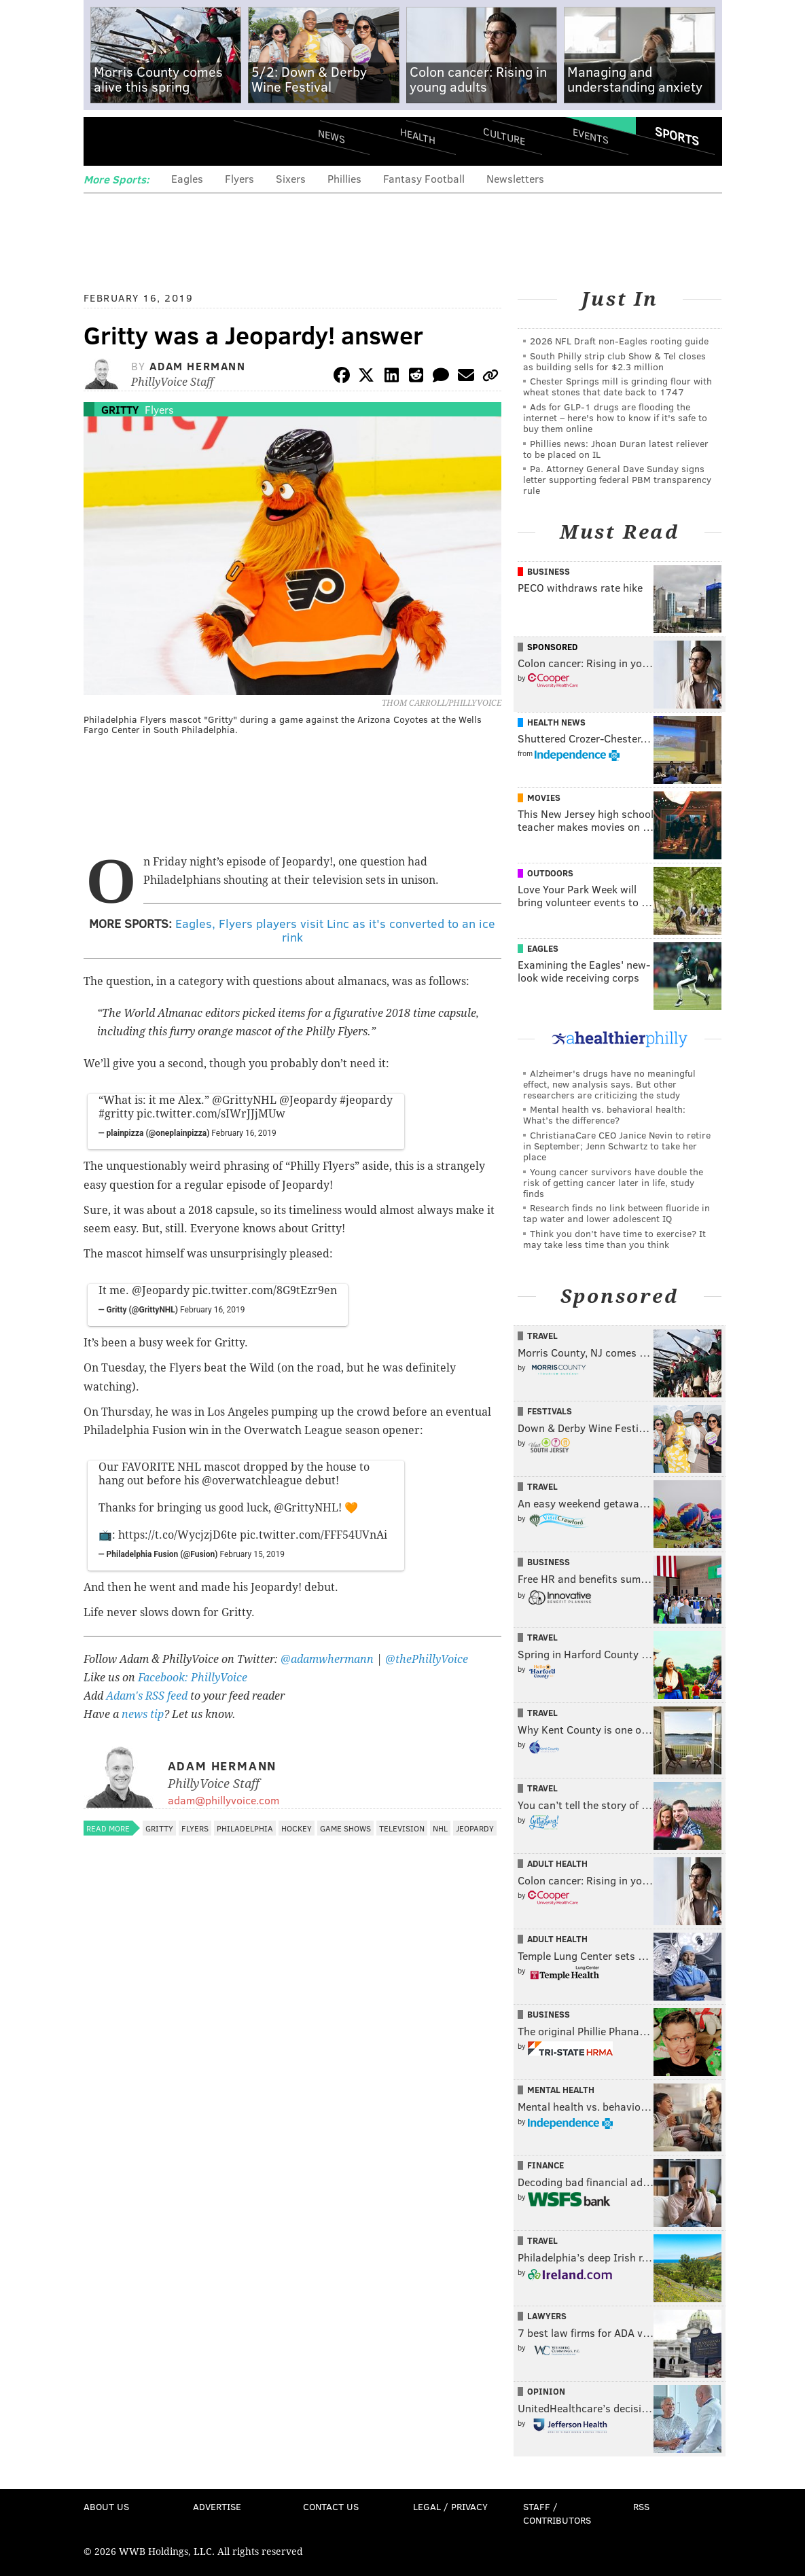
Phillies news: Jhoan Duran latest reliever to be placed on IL (616, 449)
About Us (106, 2506)
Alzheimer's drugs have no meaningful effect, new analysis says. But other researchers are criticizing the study (609, 1084)
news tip (143, 1714)
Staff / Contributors (557, 2513)
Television (402, 1828)
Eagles (187, 178)
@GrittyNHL (244, 1100)
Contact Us (331, 2506)
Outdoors (550, 873)
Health (417, 136)
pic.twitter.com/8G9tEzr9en (264, 1290)
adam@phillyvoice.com (223, 1800)
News (331, 136)
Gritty (120, 409)
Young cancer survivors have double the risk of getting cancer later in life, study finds (613, 1182)
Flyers (239, 178)
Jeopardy (475, 1828)
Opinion (546, 2391)
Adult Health (557, 1863)
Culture (504, 136)
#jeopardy (366, 1100)
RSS (641, 2506)
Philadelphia (245, 1828)
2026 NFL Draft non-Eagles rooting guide (619, 340)
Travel (542, 1335)
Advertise (217, 2506)
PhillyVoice (177, 140)
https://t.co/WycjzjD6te (177, 1534)
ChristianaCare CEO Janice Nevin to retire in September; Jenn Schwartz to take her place (617, 1145)
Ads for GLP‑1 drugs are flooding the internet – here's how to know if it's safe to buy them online (615, 417)
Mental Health (560, 2089)
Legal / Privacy (450, 2506)
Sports (676, 135)
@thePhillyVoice (426, 1659)
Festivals (549, 1411)
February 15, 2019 (251, 1554)
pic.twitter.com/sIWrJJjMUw (211, 1113)
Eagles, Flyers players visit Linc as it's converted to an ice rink (335, 930)
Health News (556, 722)
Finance (545, 2165)
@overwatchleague (252, 1480)
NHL (440, 1828)
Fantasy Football (424, 178)
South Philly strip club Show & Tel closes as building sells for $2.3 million (614, 361)
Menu (105, 140)
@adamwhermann (327, 1659)
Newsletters (515, 178)
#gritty (116, 1113)
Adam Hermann (197, 366)
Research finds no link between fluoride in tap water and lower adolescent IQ (616, 1213)
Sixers (291, 178)
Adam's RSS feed (146, 1695)
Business (548, 571)
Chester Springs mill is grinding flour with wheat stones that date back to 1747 (617, 386)
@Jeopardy (308, 1100)
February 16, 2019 (243, 1133)
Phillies (344, 178)
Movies (543, 797)
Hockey (296, 1828)
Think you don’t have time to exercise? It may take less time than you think (614, 1239)
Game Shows (345, 1828)
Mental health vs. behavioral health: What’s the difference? (604, 1114)
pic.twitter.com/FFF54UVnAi (313, 1534)
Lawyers (547, 2316)
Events (590, 136)
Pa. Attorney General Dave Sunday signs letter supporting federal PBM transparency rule (617, 479)
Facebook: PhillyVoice (192, 1677)
